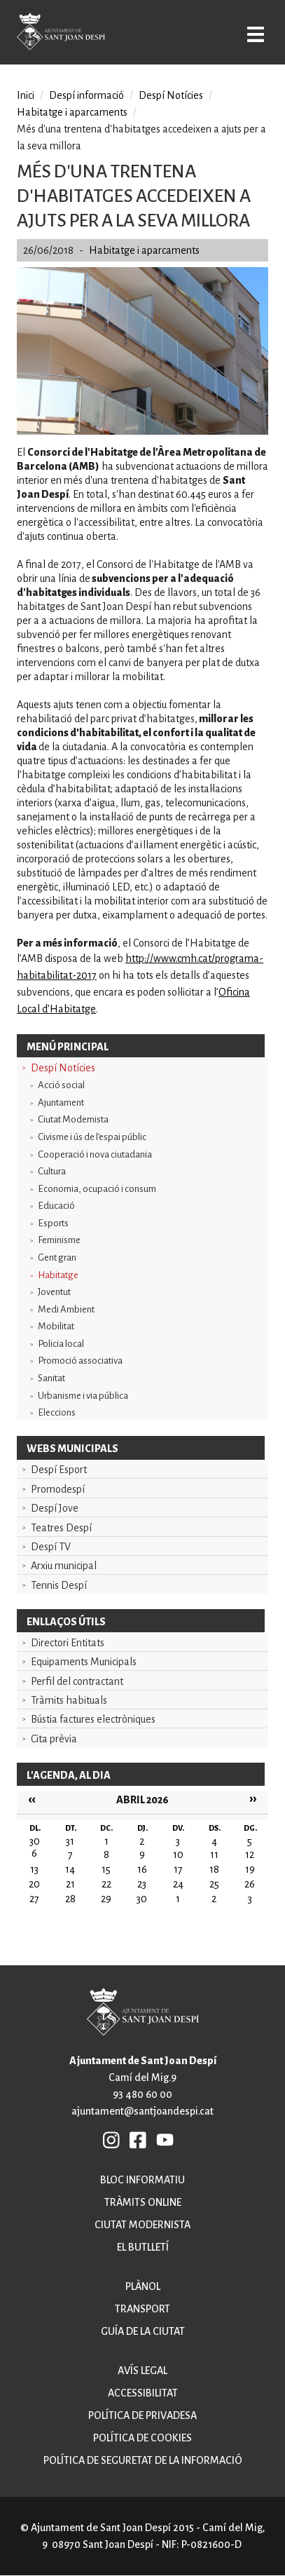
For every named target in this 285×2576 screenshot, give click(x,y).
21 (70, 1884)
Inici (25, 95)
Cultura (52, 1171)
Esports (53, 1223)
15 (106, 1869)
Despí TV (51, 1546)
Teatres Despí (61, 1527)
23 (141, 1884)
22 (106, 1884)
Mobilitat (56, 1326)
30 (142, 1898)
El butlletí (143, 2247)
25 (214, 1884)
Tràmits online (142, 2202)
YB (165, 2139)
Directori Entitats (67, 1642)
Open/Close (255, 34)
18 (214, 1869)
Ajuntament (61, 1102)
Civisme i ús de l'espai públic (92, 1137)
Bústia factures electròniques (93, 1719)
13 (34, 1869)
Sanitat (51, 1378)
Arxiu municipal (64, 1565)
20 (34, 1884)
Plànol (142, 2286)
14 (70, 1869)
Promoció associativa (80, 1360)
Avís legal (142, 2370)
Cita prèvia (54, 1738)
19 (250, 1869)
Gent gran (57, 1257)
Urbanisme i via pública (83, 1395)
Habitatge (58, 1275)
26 (249, 1884)
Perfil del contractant (77, 1681)
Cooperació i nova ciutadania (95, 1154)
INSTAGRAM (112, 2139)
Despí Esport (59, 1469)
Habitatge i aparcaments (72, 112)
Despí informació (86, 95)
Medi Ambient (66, 1309)
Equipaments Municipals (84, 1661)
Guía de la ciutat (143, 2331)
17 (178, 1869)
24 (178, 1884)
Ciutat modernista (142, 2224)
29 (106, 1898)
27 (34, 1898)
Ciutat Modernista (73, 1119)
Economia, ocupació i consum (97, 1189)
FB (138, 2139)
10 (178, 1854)
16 (142, 1869)
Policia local (61, 1343)
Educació (56, 1205)
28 (70, 1898)
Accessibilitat (143, 2393)
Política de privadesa (142, 2415)
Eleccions (57, 1412)
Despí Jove (54, 1508)
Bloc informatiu (142, 2179)
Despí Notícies (63, 1067)
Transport (142, 2308)
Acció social (61, 1085)
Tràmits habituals (69, 1700)
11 (214, 1854)
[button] (142, 431)
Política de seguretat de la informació (142, 2460)
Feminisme (59, 1240)
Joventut (54, 1292)
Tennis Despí (59, 1585)
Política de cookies (142, 2437)
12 (249, 1854)
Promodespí (58, 1489)
